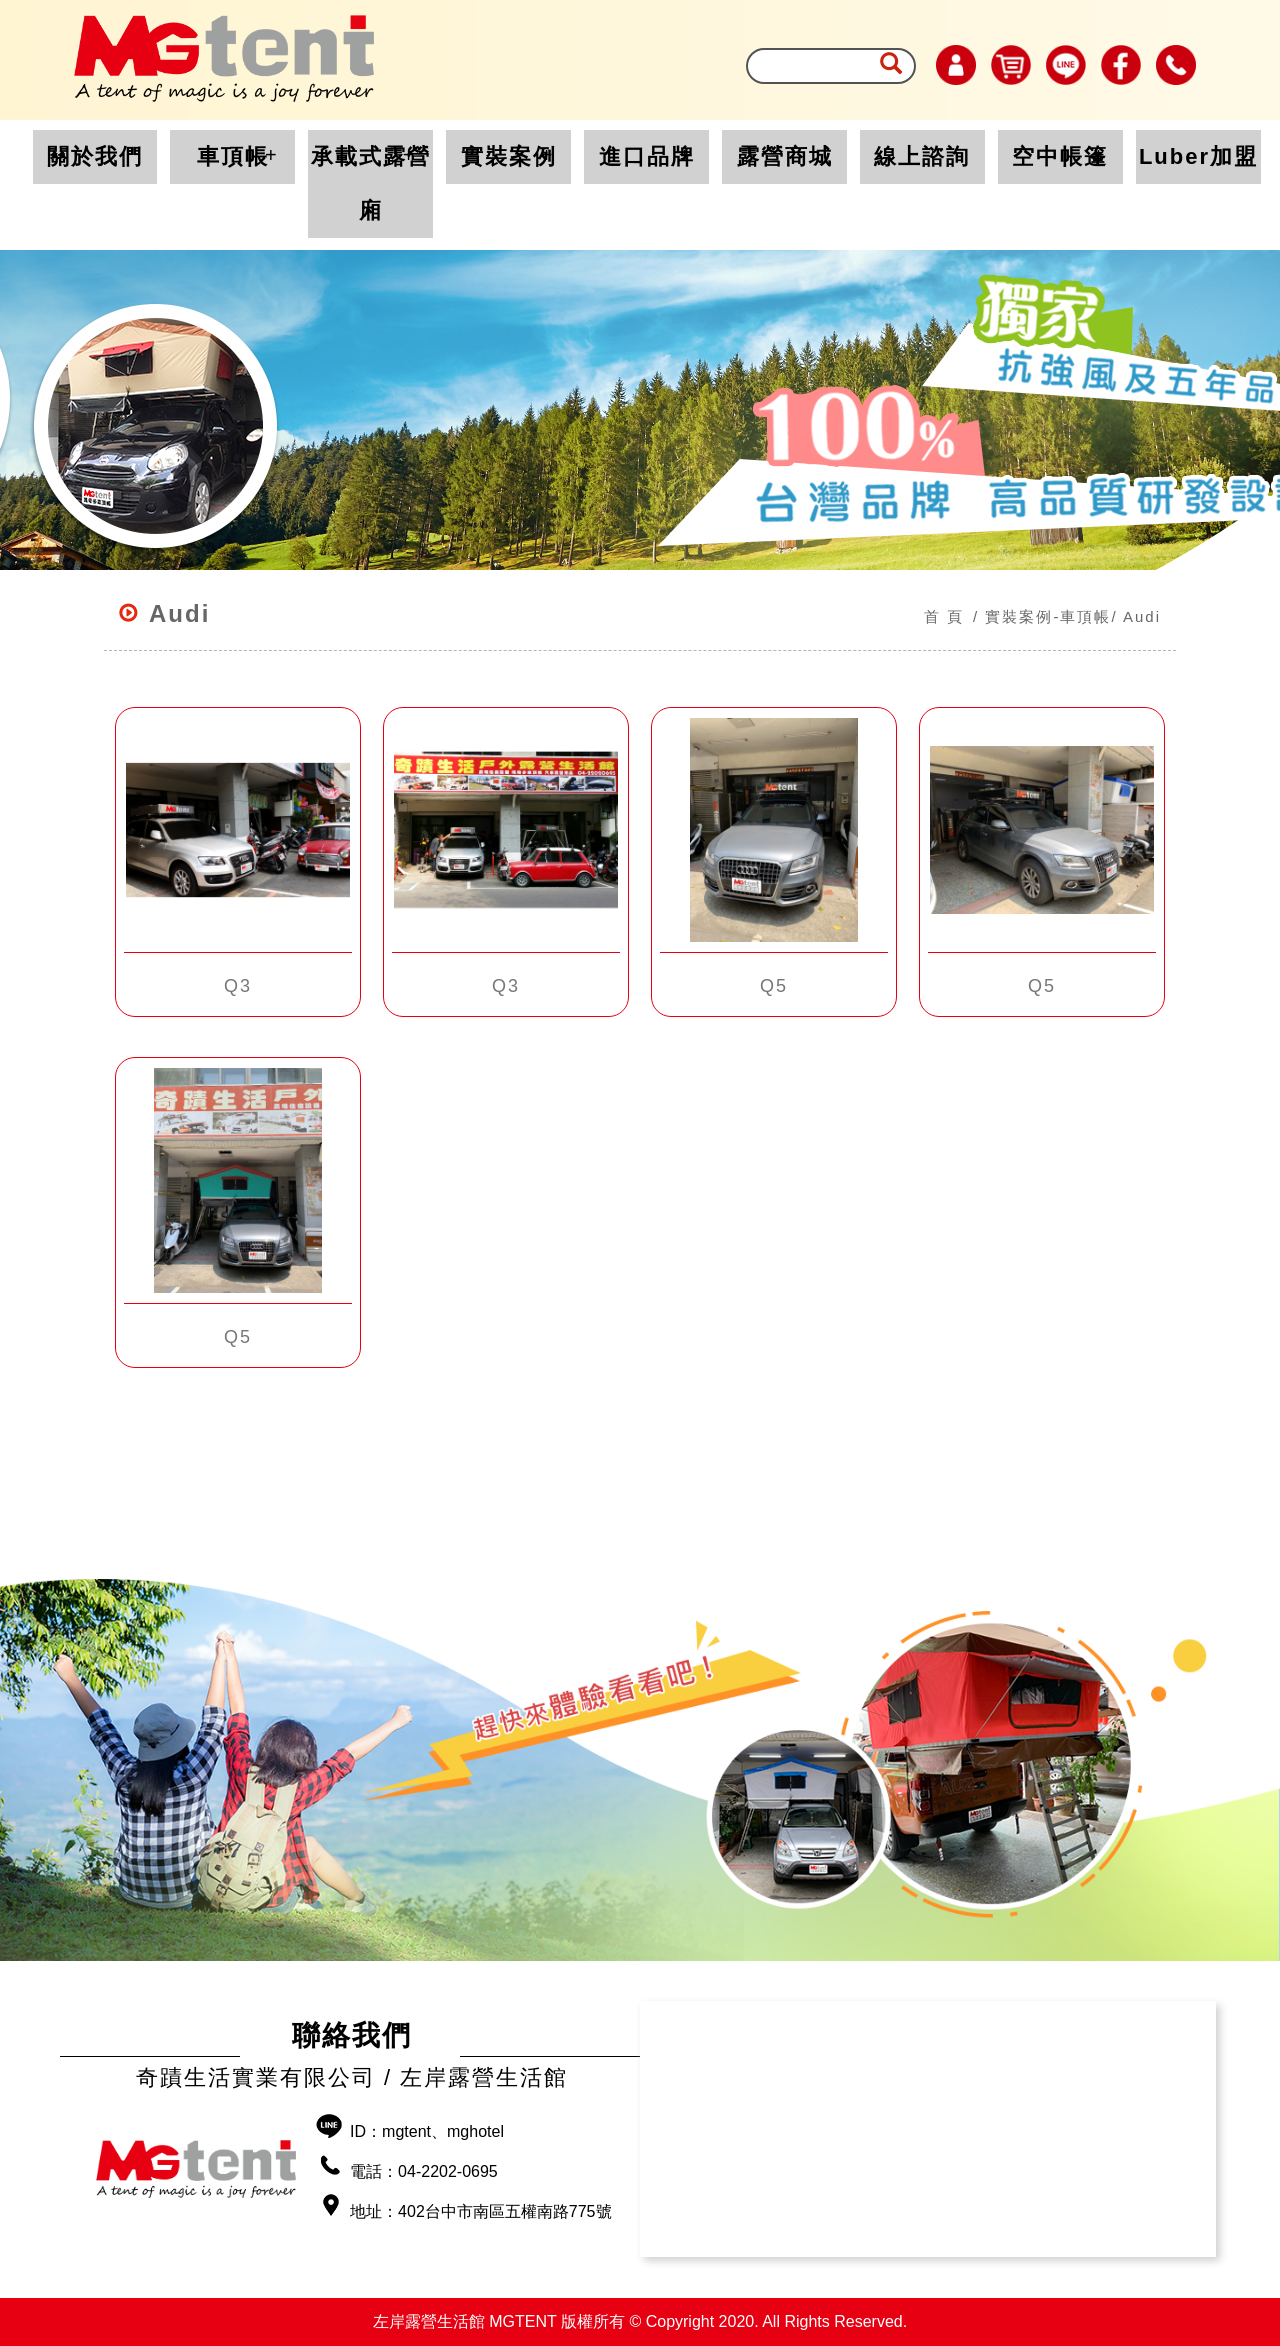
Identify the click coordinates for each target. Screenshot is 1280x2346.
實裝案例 (509, 156)
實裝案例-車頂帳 (1048, 616)
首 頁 (944, 616)
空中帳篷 (1060, 156)
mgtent (406, 2131)
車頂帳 (233, 156)
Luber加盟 (1198, 156)
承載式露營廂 (371, 183)
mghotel (475, 2131)
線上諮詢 (922, 156)
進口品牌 (647, 156)
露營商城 (785, 156)
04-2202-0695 (448, 2171)
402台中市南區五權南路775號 (504, 2211)
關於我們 (95, 156)
